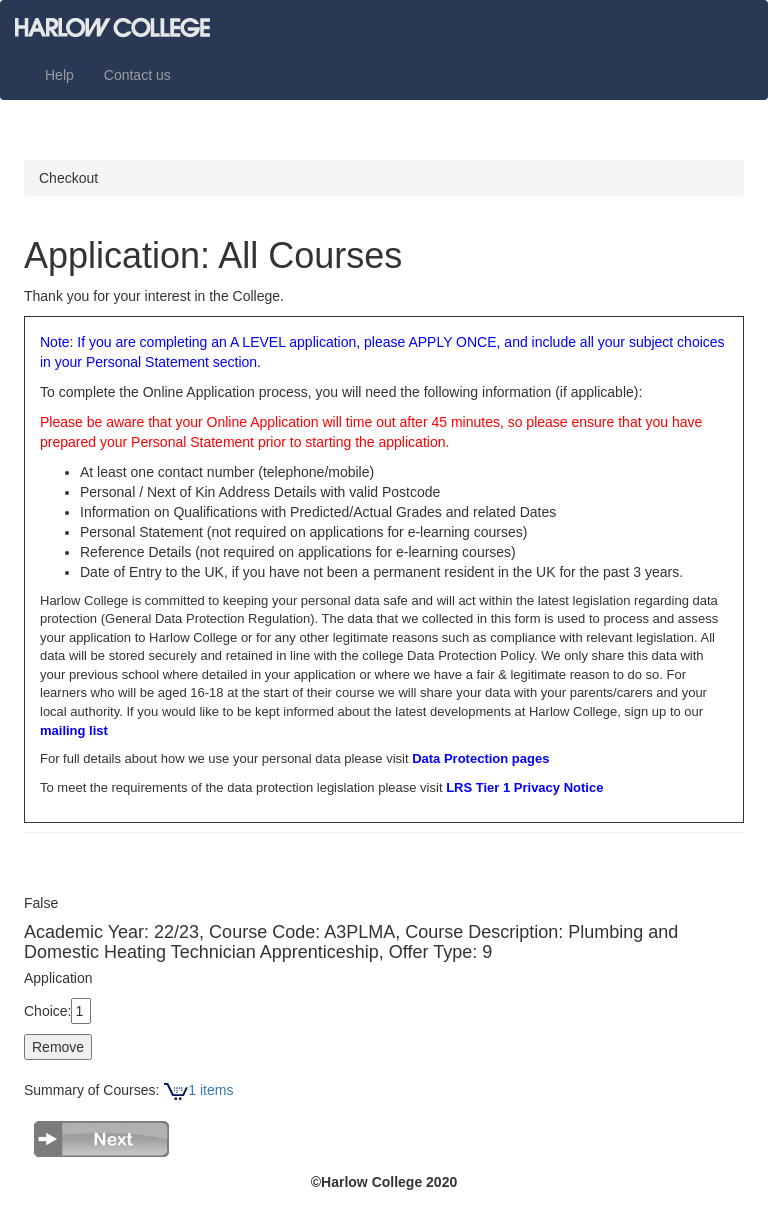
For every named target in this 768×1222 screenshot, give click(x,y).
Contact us (137, 75)
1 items (198, 1090)
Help (59, 75)
